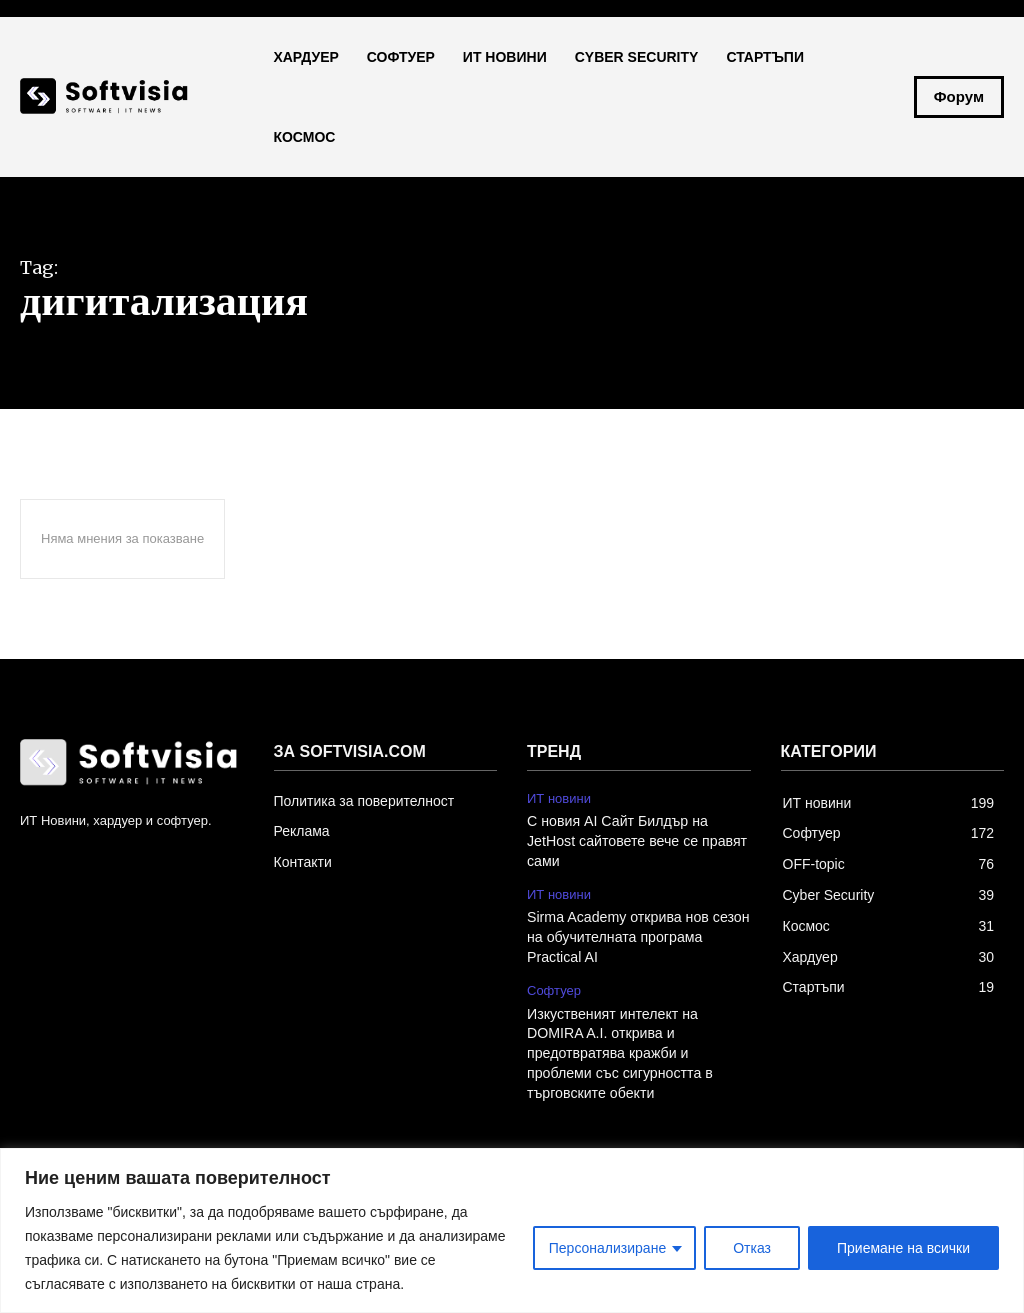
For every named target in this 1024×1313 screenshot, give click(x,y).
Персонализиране (607, 1248)
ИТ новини (559, 798)
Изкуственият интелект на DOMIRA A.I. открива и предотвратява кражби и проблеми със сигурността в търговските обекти (618, 1051)
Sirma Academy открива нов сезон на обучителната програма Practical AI (637, 936)
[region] (512, 1230)
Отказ (752, 1248)
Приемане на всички (903, 1248)
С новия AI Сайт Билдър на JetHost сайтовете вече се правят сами (635, 840)
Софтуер (554, 988)
